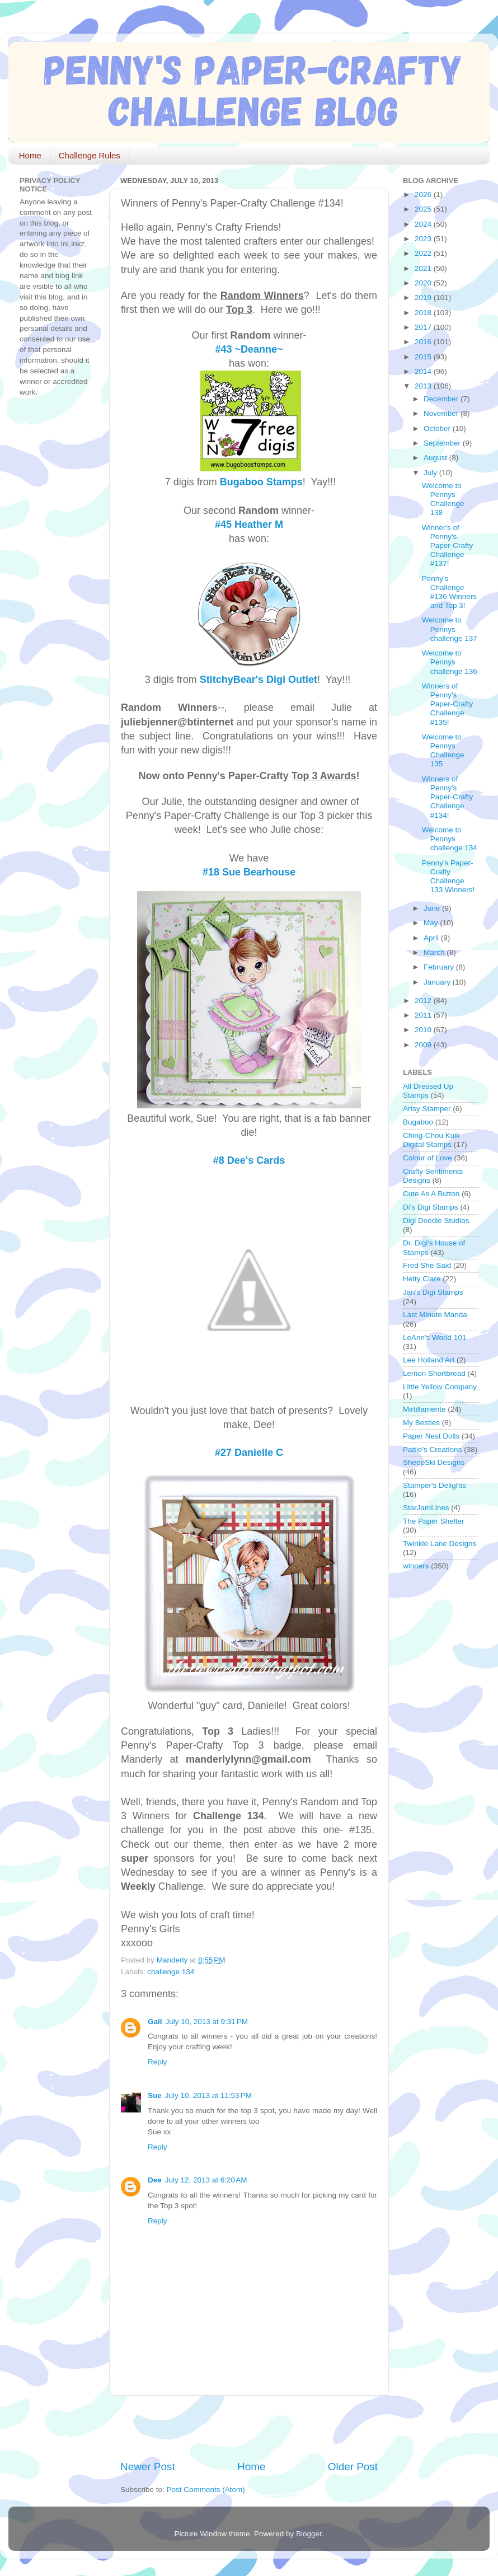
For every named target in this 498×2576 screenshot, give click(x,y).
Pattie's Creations (432, 1449)
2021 (424, 268)
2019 (424, 297)
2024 (424, 224)
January (438, 982)
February (440, 967)
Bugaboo (418, 1122)
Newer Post (147, 2466)
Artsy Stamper (427, 1108)
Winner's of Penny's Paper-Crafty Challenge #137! (447, 545)
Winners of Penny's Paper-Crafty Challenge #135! (447, 704)
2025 (424, 209)
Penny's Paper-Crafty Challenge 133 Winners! (448, 876)
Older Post (353, 2466)
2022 (424, 253)
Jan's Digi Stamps (433, 1292)
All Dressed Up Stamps (428, 1090)
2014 (424, 371)
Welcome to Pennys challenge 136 (449, 662)
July (431, 473)
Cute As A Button (431, 1193)
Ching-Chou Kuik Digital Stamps (431, 1140)
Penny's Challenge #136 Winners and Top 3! (449, 592)
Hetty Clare (422, 1279)
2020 (424, 283)
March (435, 952)
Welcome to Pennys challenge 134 (449, 839)
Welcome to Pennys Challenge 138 (443, 499)
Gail (155, 2021)
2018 (424, 312)
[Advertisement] (251, 2427)
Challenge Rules (89, 155)
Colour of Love (427, 1158)
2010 (424, 1029)
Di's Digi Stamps (430, 1207)
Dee (155, 2180)
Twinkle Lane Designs (439, 1543)
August (436, 457)
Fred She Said (427, 1265)
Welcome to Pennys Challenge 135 (443, 751)
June (433, 908)
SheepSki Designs (433, 1462)
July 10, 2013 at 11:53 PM (208, 2095)
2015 (424, 357)
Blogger (309, 2534)
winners (416, 1566)
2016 (424, 342)
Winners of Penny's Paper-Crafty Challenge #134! (447, 797)
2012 (424, 1000)
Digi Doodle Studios (436, 1220)
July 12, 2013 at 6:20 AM (206, 2180)
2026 (424, 194)
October (438, 428)
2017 (424, 327)
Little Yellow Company (440, 1387)
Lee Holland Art (428, 1360)
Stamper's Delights (434, 1485)
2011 (424, 1015)
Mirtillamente (424, 1409)
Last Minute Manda (435, 1314)
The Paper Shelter (433, 1521)
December (442, 399)
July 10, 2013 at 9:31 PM (207, 2021)
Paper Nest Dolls (431, 1436)
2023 (424, 239)
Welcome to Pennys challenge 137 (449, 629)
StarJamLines (426, 1508)
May (432, 923)
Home (30, 155)
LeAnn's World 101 (434, 1337)
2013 (424, 386)
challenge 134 (170, 1972)
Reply (157, 2062)
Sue (155, 2095)
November (442, 413)
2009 (424, 1045)
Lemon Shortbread (434, 1373)
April (432, 938)
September (443, 443)
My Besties (421, 1422)
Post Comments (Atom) (206, 2489)
